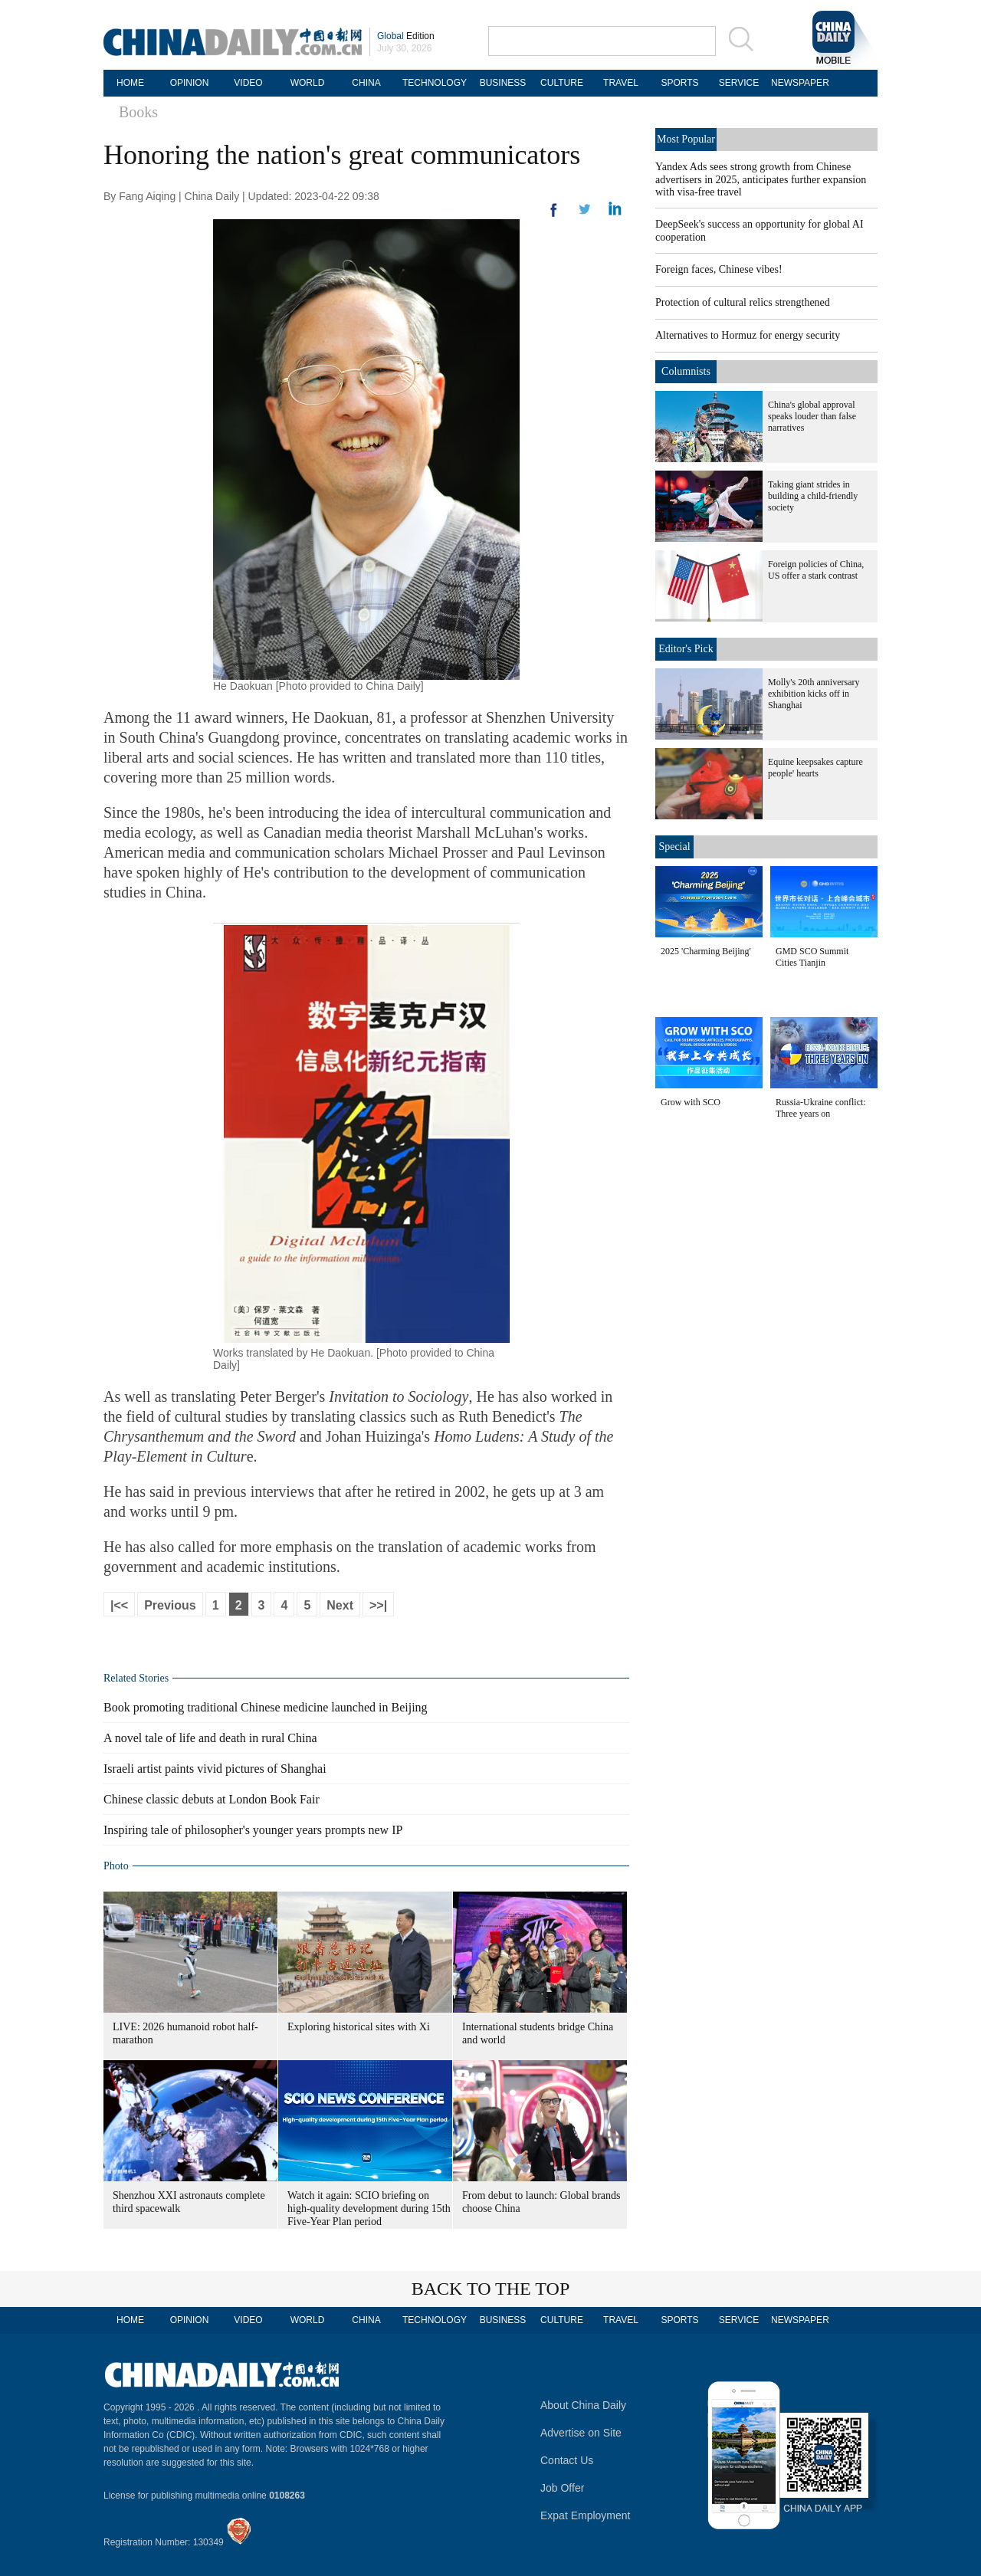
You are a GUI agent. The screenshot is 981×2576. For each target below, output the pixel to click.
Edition (406, 36)
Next (339, 1605)
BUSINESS (503, 82)
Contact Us (566, 2460)
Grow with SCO (690, 1102)
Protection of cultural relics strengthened (742, 302)
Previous (170, 1605)
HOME (130, 82)
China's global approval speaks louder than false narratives (812, 416)
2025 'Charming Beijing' (706, 951)
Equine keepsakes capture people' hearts (815, 767)
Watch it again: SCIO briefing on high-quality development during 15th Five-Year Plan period (369, 2208)
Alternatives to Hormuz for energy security (747, 335)
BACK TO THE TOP (491, 2289)
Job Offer (562, 2488)
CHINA (366, 82)
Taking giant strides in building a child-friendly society (813, 496)
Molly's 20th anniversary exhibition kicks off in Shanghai (813, 693)
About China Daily (583, 2405)
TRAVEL (620, 82)
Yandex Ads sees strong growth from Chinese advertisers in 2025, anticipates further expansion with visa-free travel (760, 179)
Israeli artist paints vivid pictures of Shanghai (214, 1768)
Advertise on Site (581, 2433)
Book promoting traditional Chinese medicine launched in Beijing (265, 1707)
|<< (119, 1605)
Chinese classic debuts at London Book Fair (211, 1799)
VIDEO (248, 82)
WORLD (307, 82)
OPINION (189, 82)
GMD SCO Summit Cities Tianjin (812, 957)
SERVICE (739, 82)
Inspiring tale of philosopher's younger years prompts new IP (252, 1829)
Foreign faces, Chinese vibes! (719, 269)
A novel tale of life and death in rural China (210, 1737)
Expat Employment (585, 2515)
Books (138, 111)
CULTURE (561, 82)
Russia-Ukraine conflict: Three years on (821, 1108)
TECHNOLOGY (434, 82)
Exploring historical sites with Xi (358, 2027)
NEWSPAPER (798, 82)
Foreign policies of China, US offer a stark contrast (816, 570)
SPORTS (679, 82)
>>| (378, 1605)
